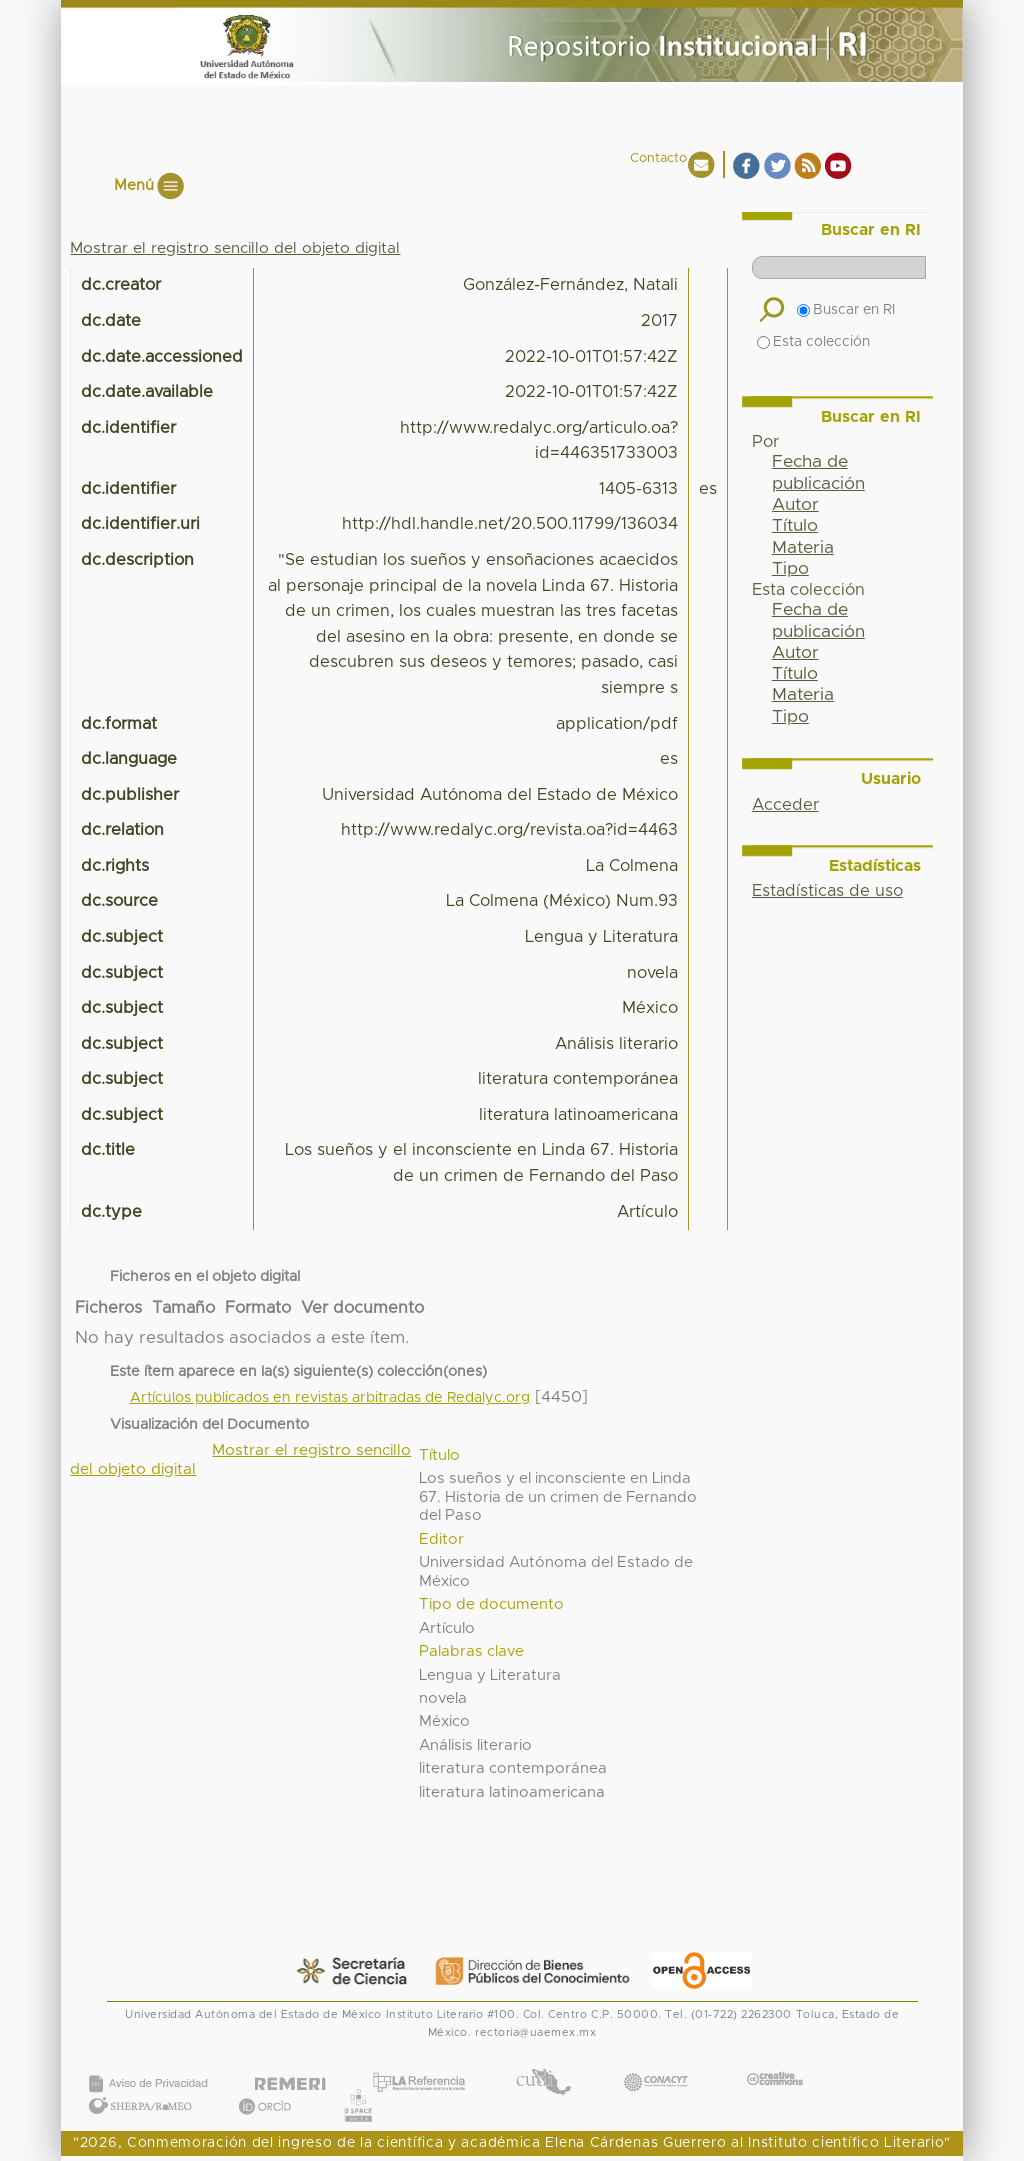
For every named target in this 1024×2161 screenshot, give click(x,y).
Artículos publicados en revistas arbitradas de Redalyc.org (330, 1398)
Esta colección (813, 342)
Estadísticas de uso (827, 891)
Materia (803, 548)
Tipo (790, 569)
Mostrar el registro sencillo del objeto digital (235, 248)
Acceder (785, 805)
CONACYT (656, 2062)
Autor (795, 505)
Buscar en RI (846, 310)
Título (795, 526)
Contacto (658, 158)
